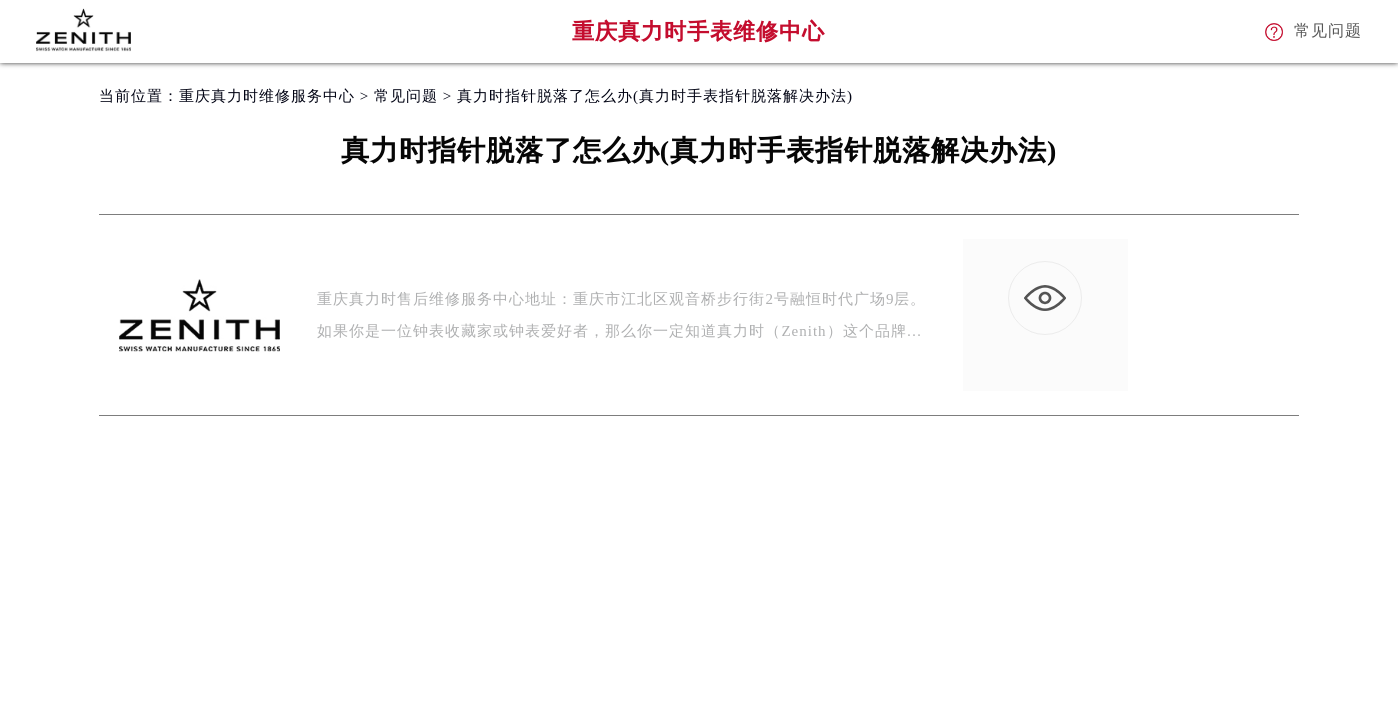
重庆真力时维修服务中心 (267, 96)
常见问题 (406, 96)
